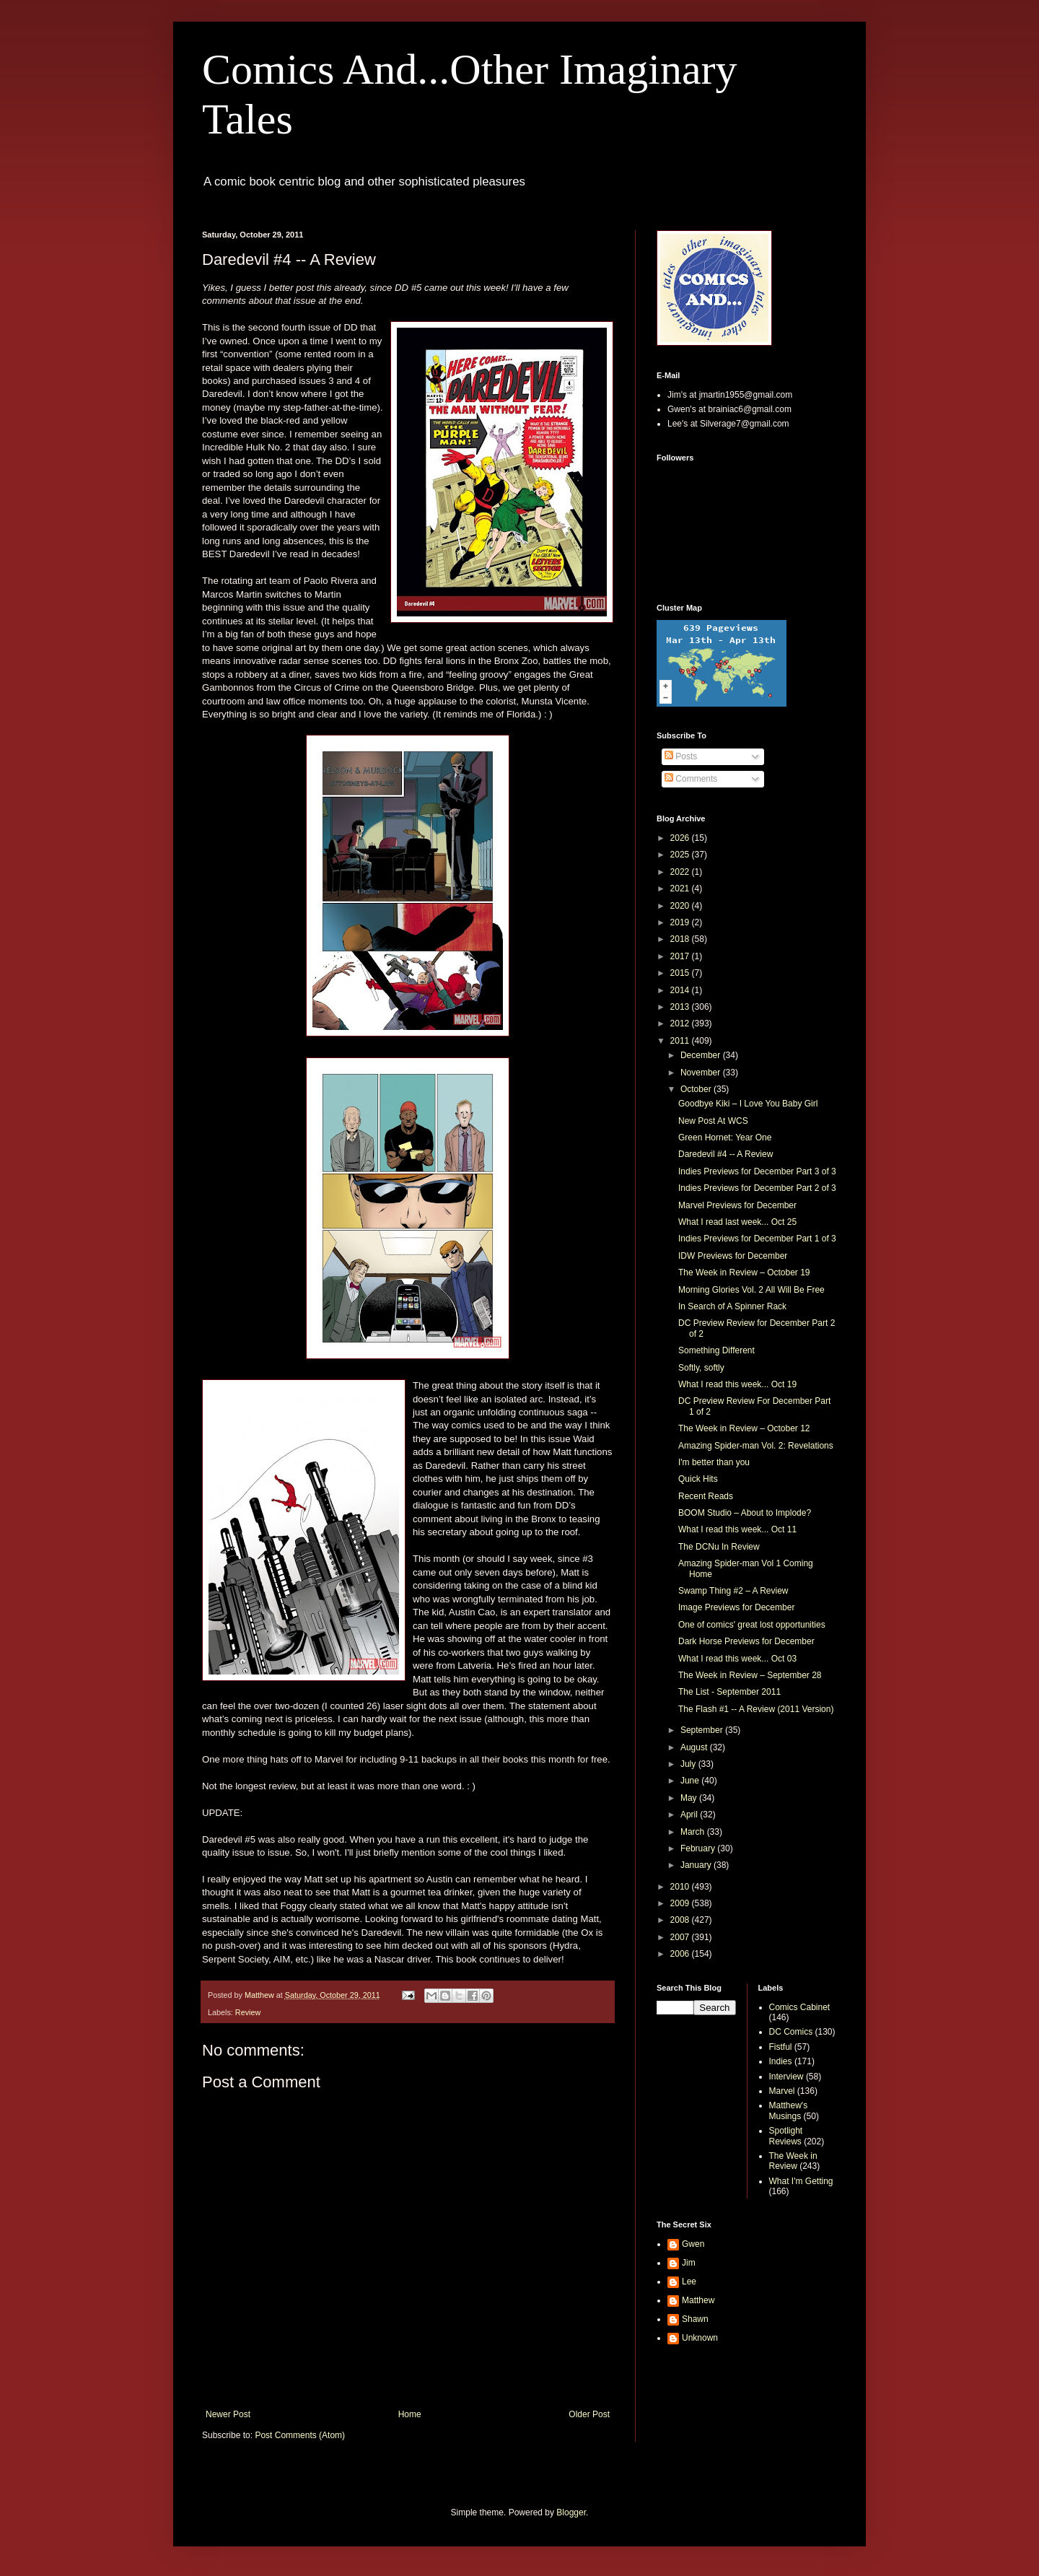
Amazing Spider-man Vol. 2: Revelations (755, 1446)
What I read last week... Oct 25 (737, 1222)
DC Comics (791, 2032)
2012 (681, 1023)
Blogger (571, 2512)
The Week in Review (793, 2161)
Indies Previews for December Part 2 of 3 (757, 1188)
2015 (681, 973)
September (702, 1730)
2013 (681, 1007)
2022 (681, 872)
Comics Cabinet (799, 2007)
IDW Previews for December (732, 1256)
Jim (689, 2263)
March (693, 1832)
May (689, 1798)
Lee (689, 2281)
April (690, 1814)
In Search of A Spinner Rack (732, 1306)
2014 (681, 990)
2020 (681, 906)
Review (247, 2012)
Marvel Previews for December (737, 1205)
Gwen (693, 2244)
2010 (681, 1887)
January (697, 1865)
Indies (780, 2061)
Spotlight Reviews (786, 2136)
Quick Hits (698, 1479)
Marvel (782, 2091)
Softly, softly (701, 1368)
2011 (681, 1041)
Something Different (716, 1350)
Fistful (780, 2047)
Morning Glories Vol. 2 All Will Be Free (751, 1290)
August (695, 1747)
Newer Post (228, 2414)
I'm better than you (714, 1462)
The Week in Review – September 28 (750, 1675)
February (698, 1848)
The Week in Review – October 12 (744, 1428)
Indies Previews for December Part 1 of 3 (757, 1239)
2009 (681, 1903)
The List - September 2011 (729, 1692)
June (690, 1781)
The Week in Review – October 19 (744, 1272)
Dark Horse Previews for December (746, 1641)
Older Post (589, 2414)
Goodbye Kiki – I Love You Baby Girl (747, 1104)
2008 (681, 1920)
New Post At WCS (713, 1121)
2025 (681, 855)
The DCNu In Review (719, 1547)
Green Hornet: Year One (724, 1137)
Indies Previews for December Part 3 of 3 (757, 1171)
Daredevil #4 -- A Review (725, 1154)
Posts (681, 756)
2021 (681, 888)
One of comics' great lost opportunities (751, 1625)
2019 (681, 922)
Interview (786, 2076)
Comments (691, 779)
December (701, 1055)
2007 (681, 1937)
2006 (681, 1954)
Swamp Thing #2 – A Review (733, 1591)
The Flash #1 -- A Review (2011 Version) (755, 1709)
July (689, 1764)
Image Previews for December (736, 1607)
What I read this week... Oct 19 (737, 1384)
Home (409, 2414)
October (697, 1089)
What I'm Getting (801, 2181)
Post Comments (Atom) (300, 2435)
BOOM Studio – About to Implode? (744, 1513)
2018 (681, 939)
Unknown (700, 2338)
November (701, 1072)
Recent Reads (705, 1496)
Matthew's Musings (788, 2110)
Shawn (695, 2319)
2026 (681, 838)
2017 (681, 956)
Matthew (698, 2300)
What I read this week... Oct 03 (737, 1659)
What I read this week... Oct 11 (737, 1529)
